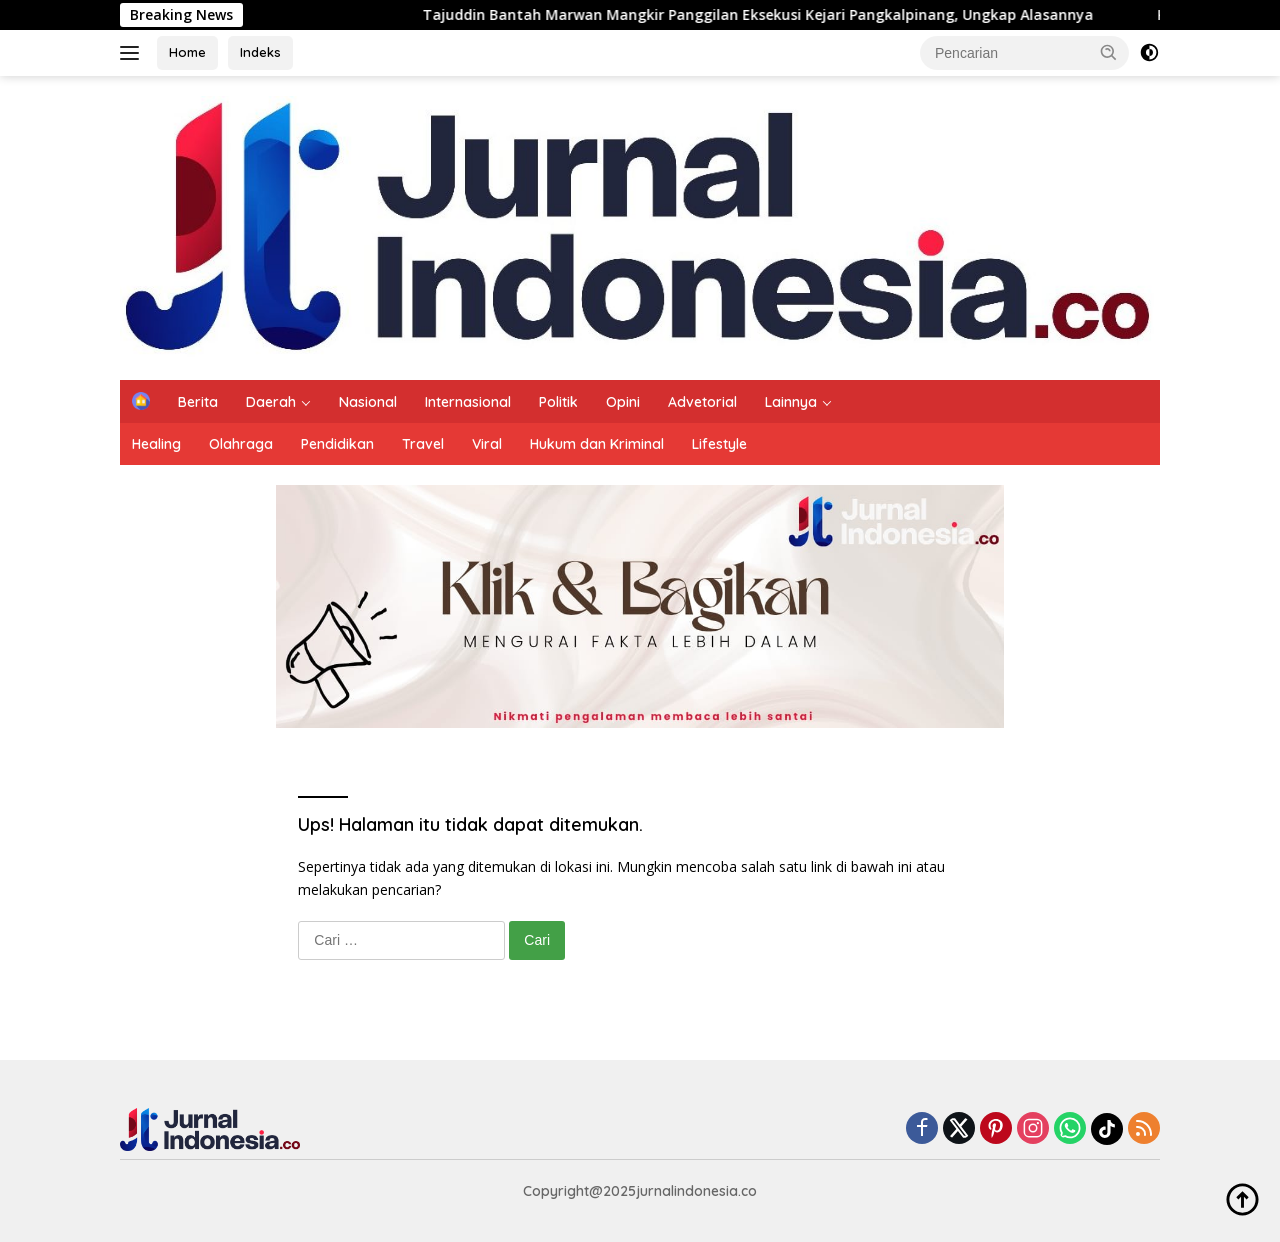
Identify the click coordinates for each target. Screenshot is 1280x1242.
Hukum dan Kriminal (597, 444)
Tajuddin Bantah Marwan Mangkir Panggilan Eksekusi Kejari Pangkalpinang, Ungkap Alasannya (768, 15)
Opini (623, 402)
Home (187, 52)
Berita (198, 402)
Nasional (368, 402)
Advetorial (702, 402)
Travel (423, 444)
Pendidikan (337, 444)
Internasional (468, 402)
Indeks (260, 52)
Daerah (271, 402)
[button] (1109, 52)
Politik (558, 402)
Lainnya (791, 402)
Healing (156, 444)
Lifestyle (719, 444)
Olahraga (241, 444)
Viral (487, 444)
